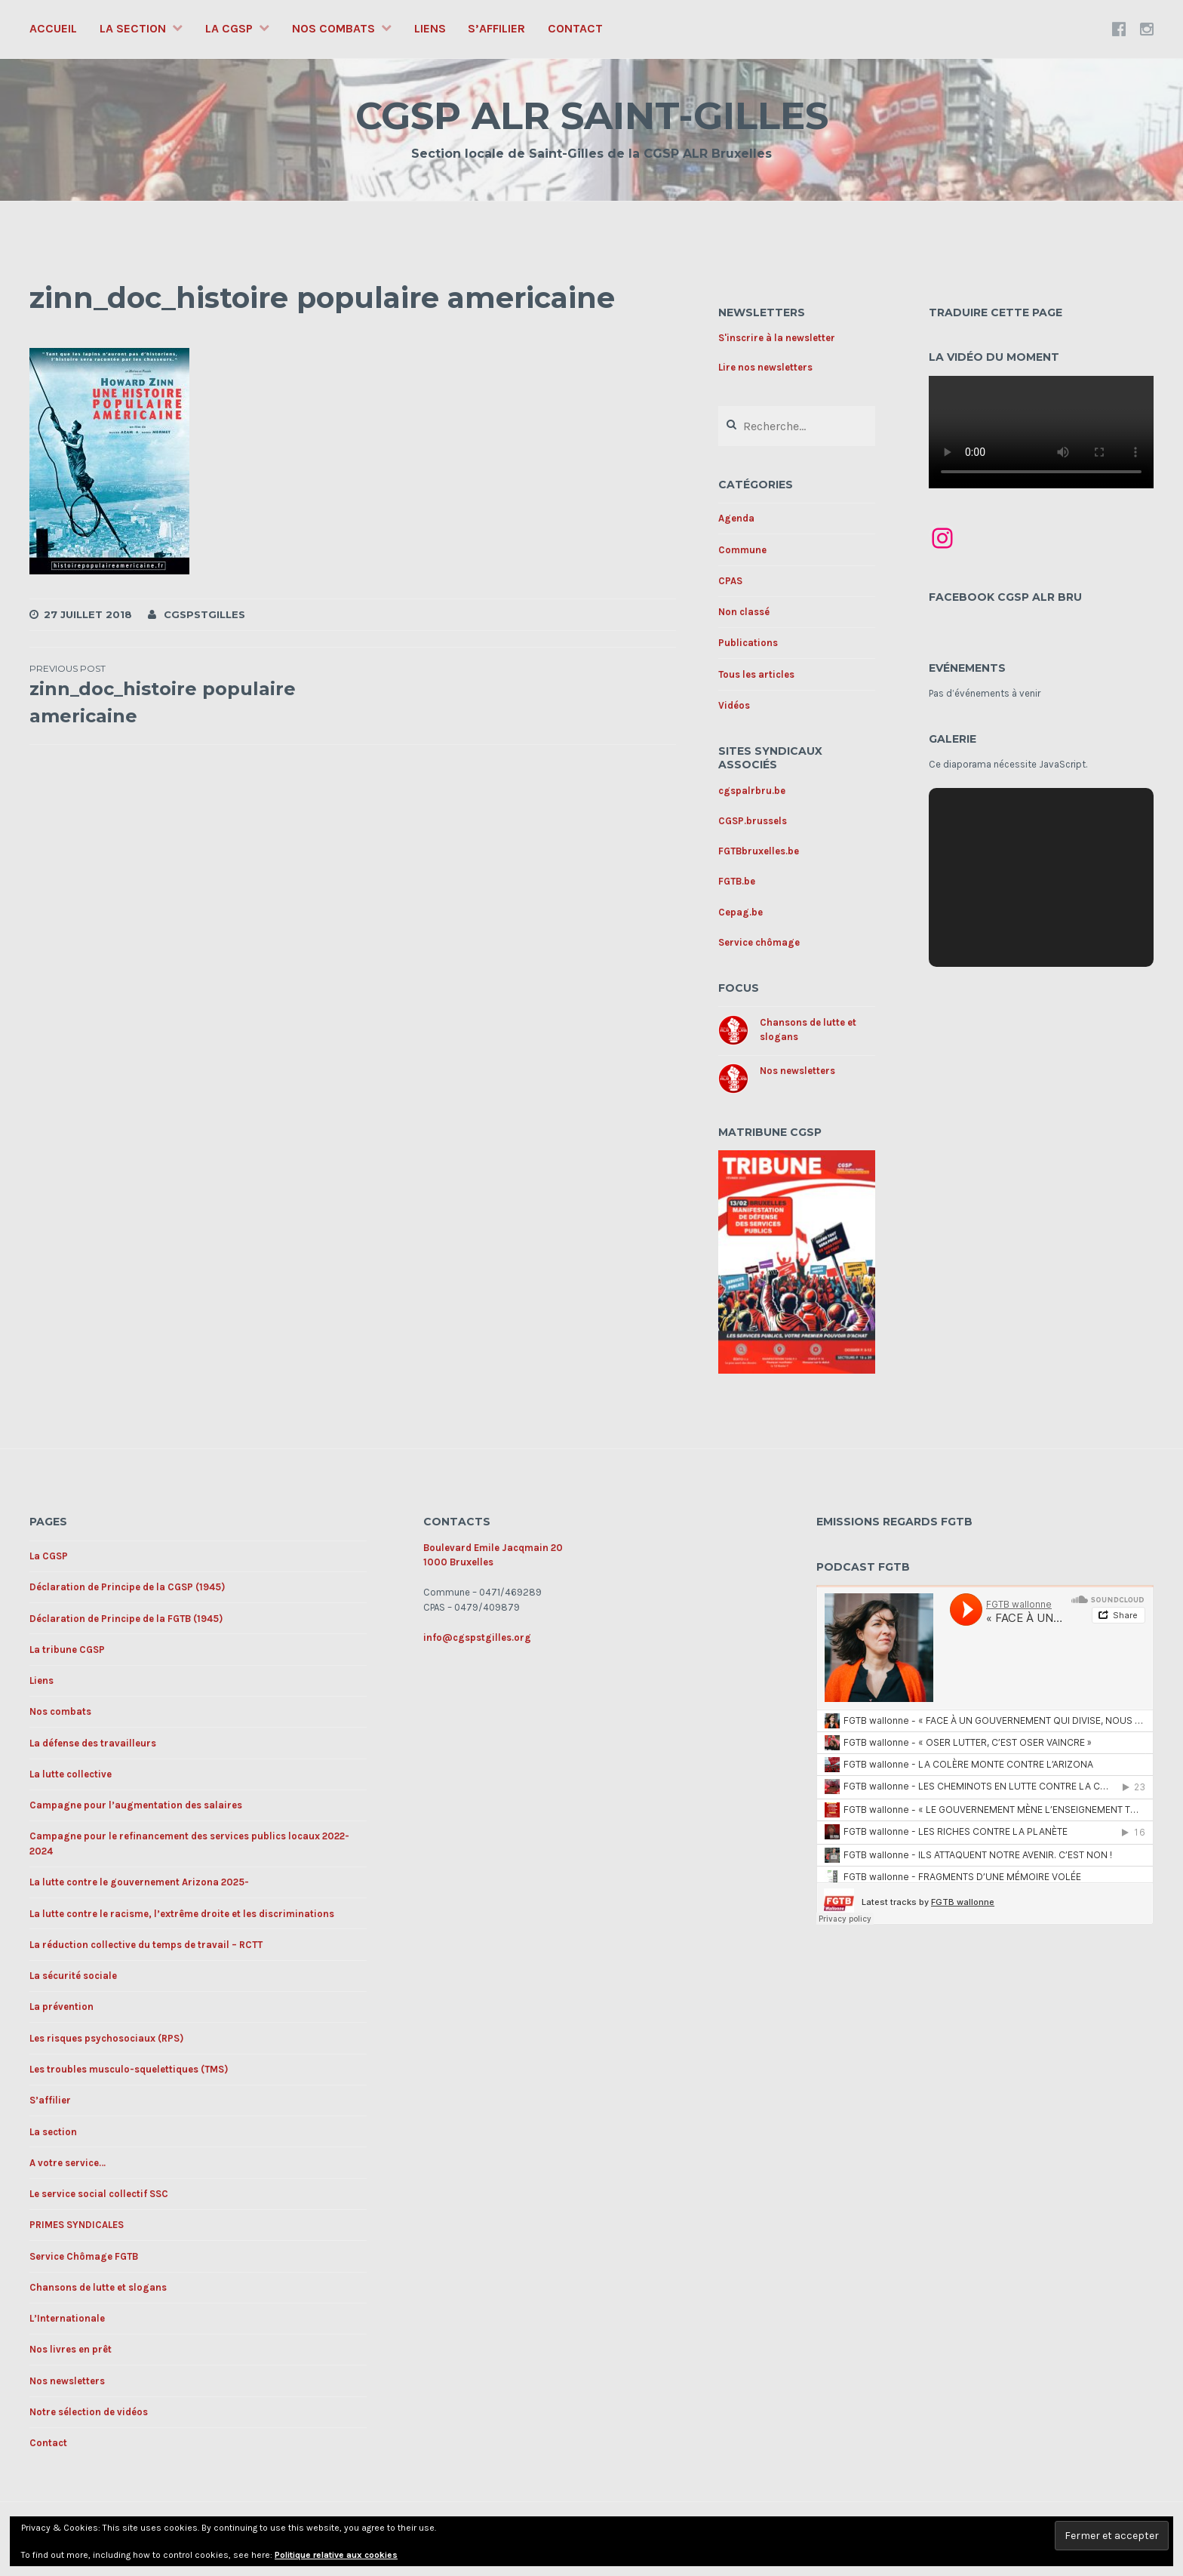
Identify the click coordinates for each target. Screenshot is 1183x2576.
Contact (575, 28)
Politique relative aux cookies (336, 2555)
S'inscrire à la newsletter (776, 337)
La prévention (61, 2006)
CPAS (730, 580)
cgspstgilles (204, 614)
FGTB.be (736, 881)
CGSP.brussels (752, 820)
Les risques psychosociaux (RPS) (106, 2038)
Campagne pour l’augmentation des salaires (135, 1805)
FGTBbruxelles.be (758, 851)
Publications (748, 642)
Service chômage (759, 942)
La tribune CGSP (67, 1649)
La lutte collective (70, 1774)
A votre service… (67, 2162)
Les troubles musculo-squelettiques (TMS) (128, 2069)
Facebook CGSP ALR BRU (1005, 597)
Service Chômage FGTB (83, 2256)
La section (133, 28)
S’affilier (496, 28)
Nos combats (333, 28)
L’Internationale (67, 2318)
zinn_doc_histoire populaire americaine (190, 694)
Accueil (53, 28)
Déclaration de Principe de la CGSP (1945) (127, 1587)
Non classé (744, 611)
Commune (742, 550)
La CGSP (229, 28)
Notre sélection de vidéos (88, 2412)
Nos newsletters (797, 1070)
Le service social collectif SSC (98, 2193)
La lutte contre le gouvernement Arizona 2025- (139, 1882)
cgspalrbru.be (751, 790)
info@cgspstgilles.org (477, 1637)
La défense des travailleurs (92, 1743)
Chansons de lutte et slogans (98, 2287)
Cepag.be (740, 912)
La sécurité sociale (73, 1975)
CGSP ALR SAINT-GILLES (591, 116)
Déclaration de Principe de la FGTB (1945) (126, 1618)
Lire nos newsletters (765, 367)
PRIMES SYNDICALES (76, 2224)
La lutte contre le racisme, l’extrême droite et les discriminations (181, 1913)
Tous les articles (756, 674)
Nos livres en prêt (70, 2349)
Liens (430, 28)
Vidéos (734, 705)
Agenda (736, 518)
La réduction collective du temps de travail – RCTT (146, 1944)
